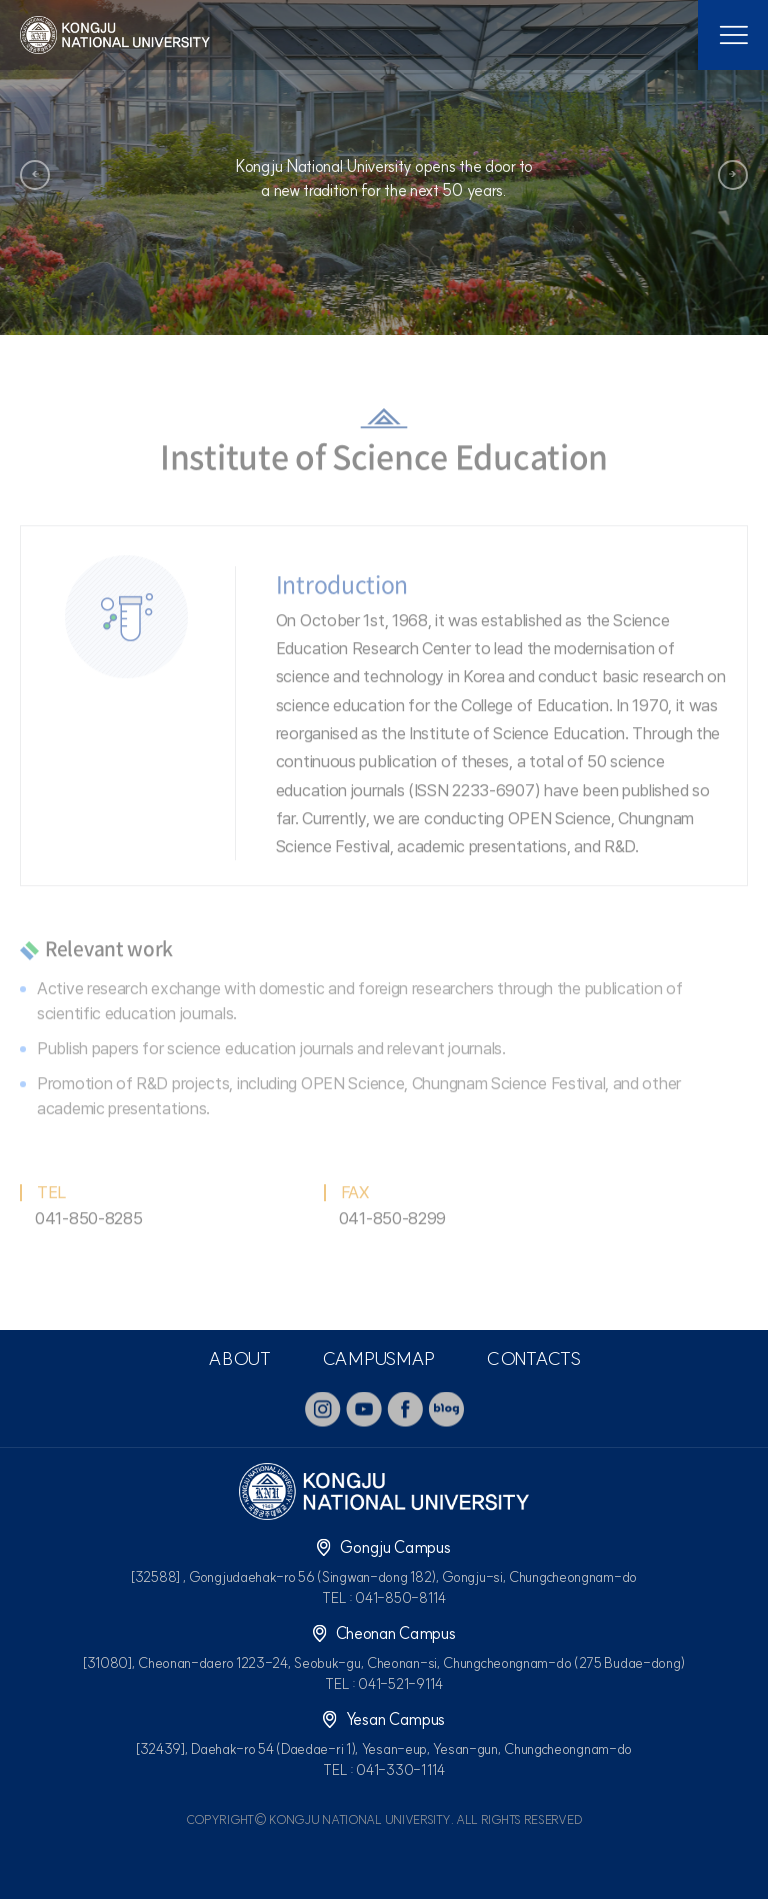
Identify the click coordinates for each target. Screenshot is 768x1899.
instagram (323, 1409)
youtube (364, 1409)
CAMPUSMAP (378, 1358)
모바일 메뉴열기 (733, 35)
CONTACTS (533, 1358)
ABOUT (239, 1358)
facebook (405, 1409)
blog (446, 1409)
